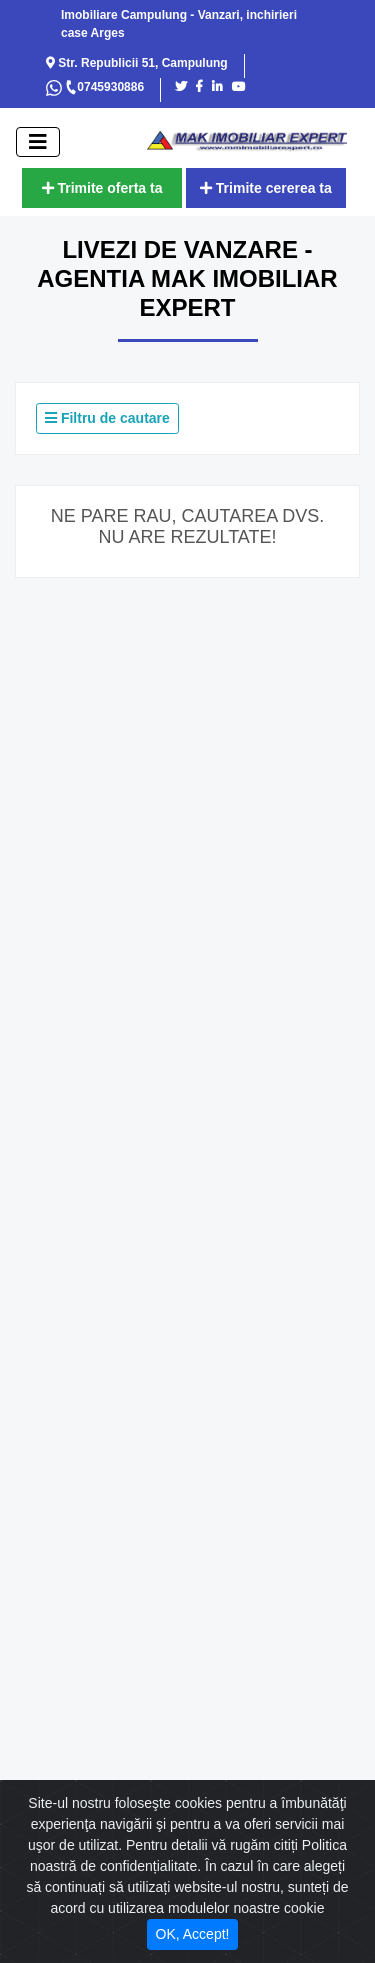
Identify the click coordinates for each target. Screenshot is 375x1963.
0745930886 (104, 87)
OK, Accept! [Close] (193, 1934)
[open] (38, 142)
